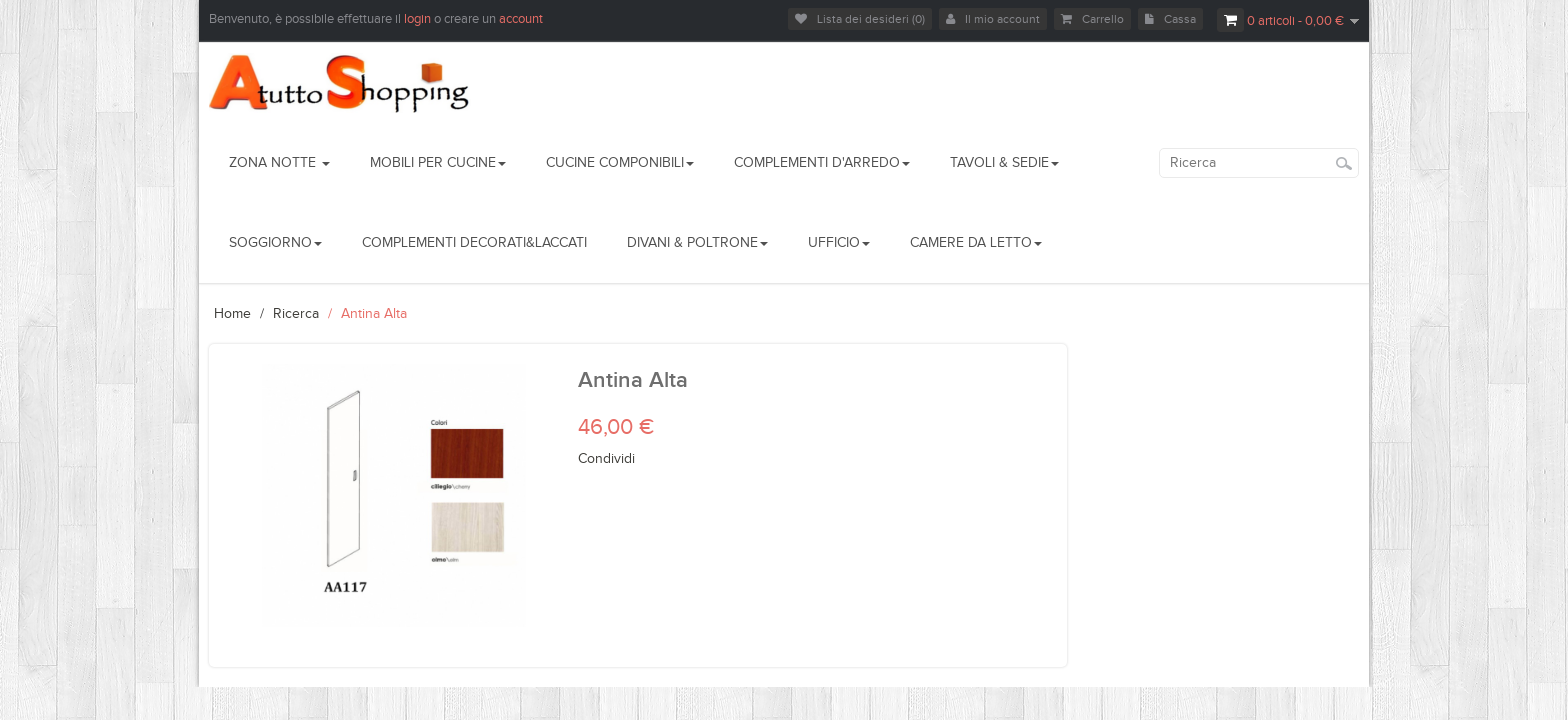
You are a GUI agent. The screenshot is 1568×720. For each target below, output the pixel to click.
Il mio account (993, 19)
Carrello (1092, 19)
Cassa (1170, 19)
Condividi (606, 459)
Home (232, 314)
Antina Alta (374, 314)
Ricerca (296, 314)
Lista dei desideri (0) (860, 19)
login (419, 19)
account (521, 19)
